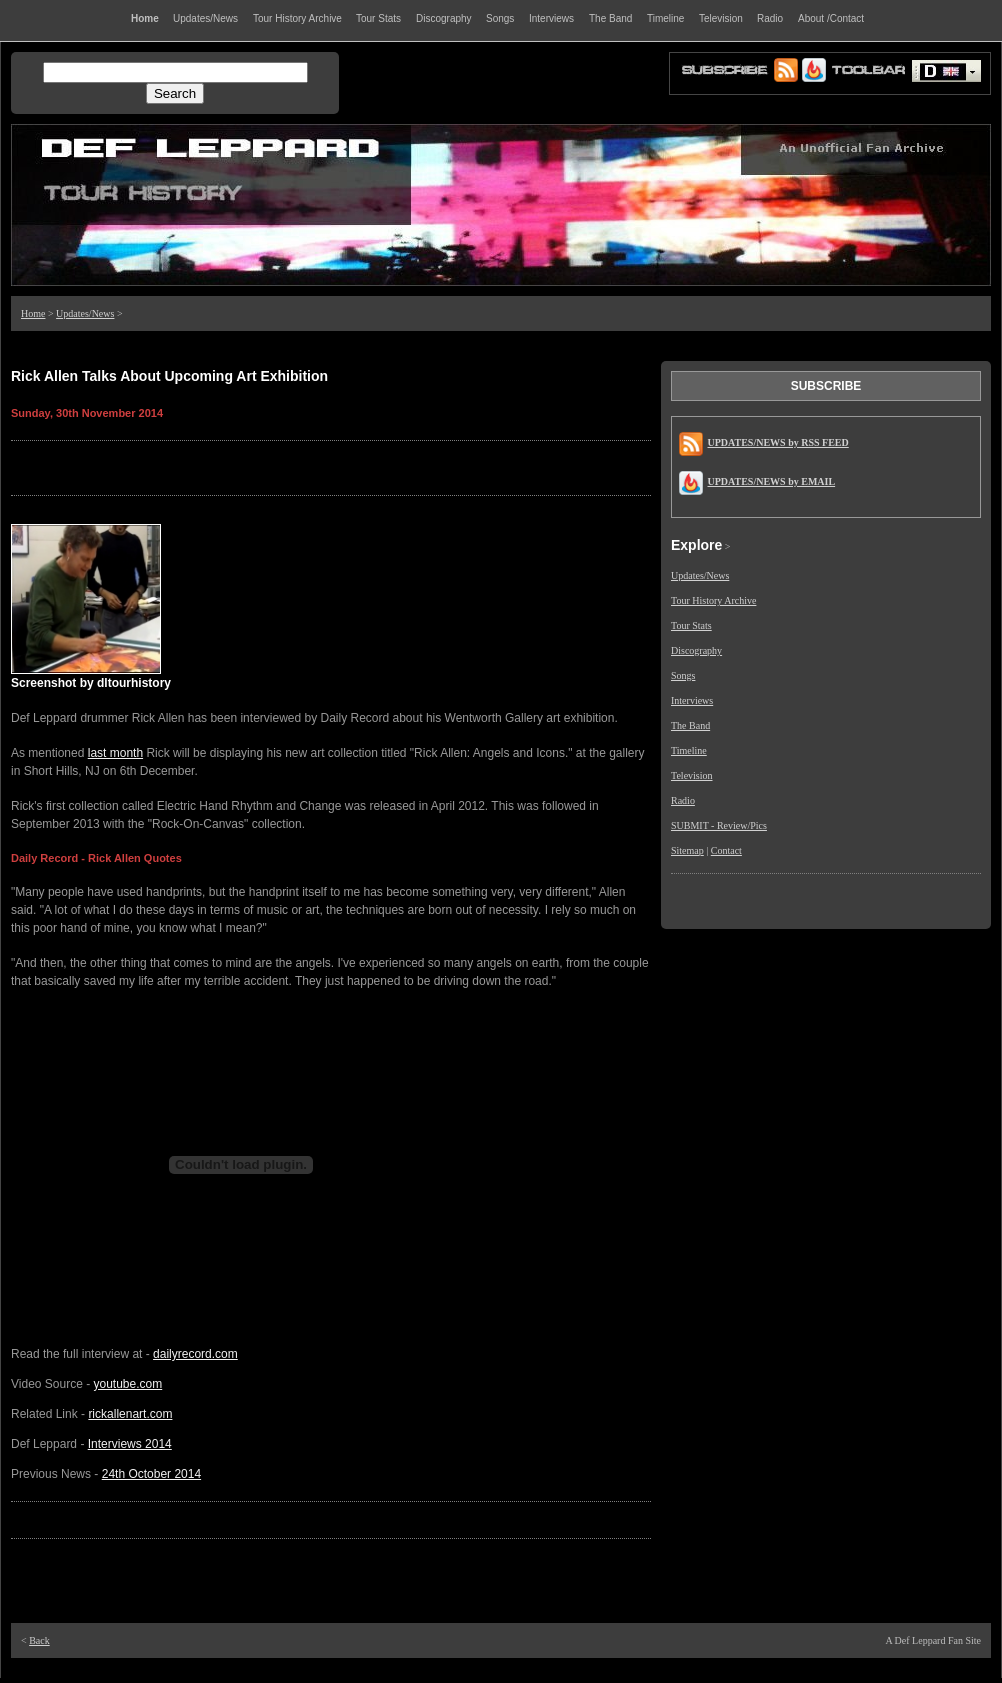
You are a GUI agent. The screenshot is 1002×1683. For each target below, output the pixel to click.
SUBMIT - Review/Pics (719, 825)
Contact (726, 850)
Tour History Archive (713, 600)
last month (115, 753)
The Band (690, 725)
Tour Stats (691, 625)
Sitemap (687, 850)
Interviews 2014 (130, 1444)
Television (692, 775)
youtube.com (128, 1384)
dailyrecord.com (195, 1354)
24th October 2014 (151, 1474)
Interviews (692, 700)
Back (39, 1640)
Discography (696, 650)
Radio (683, 800)
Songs (683, 675)
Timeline (689, 750)
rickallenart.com (130, 1414)
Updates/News (85, 313)
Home (33, 313)
